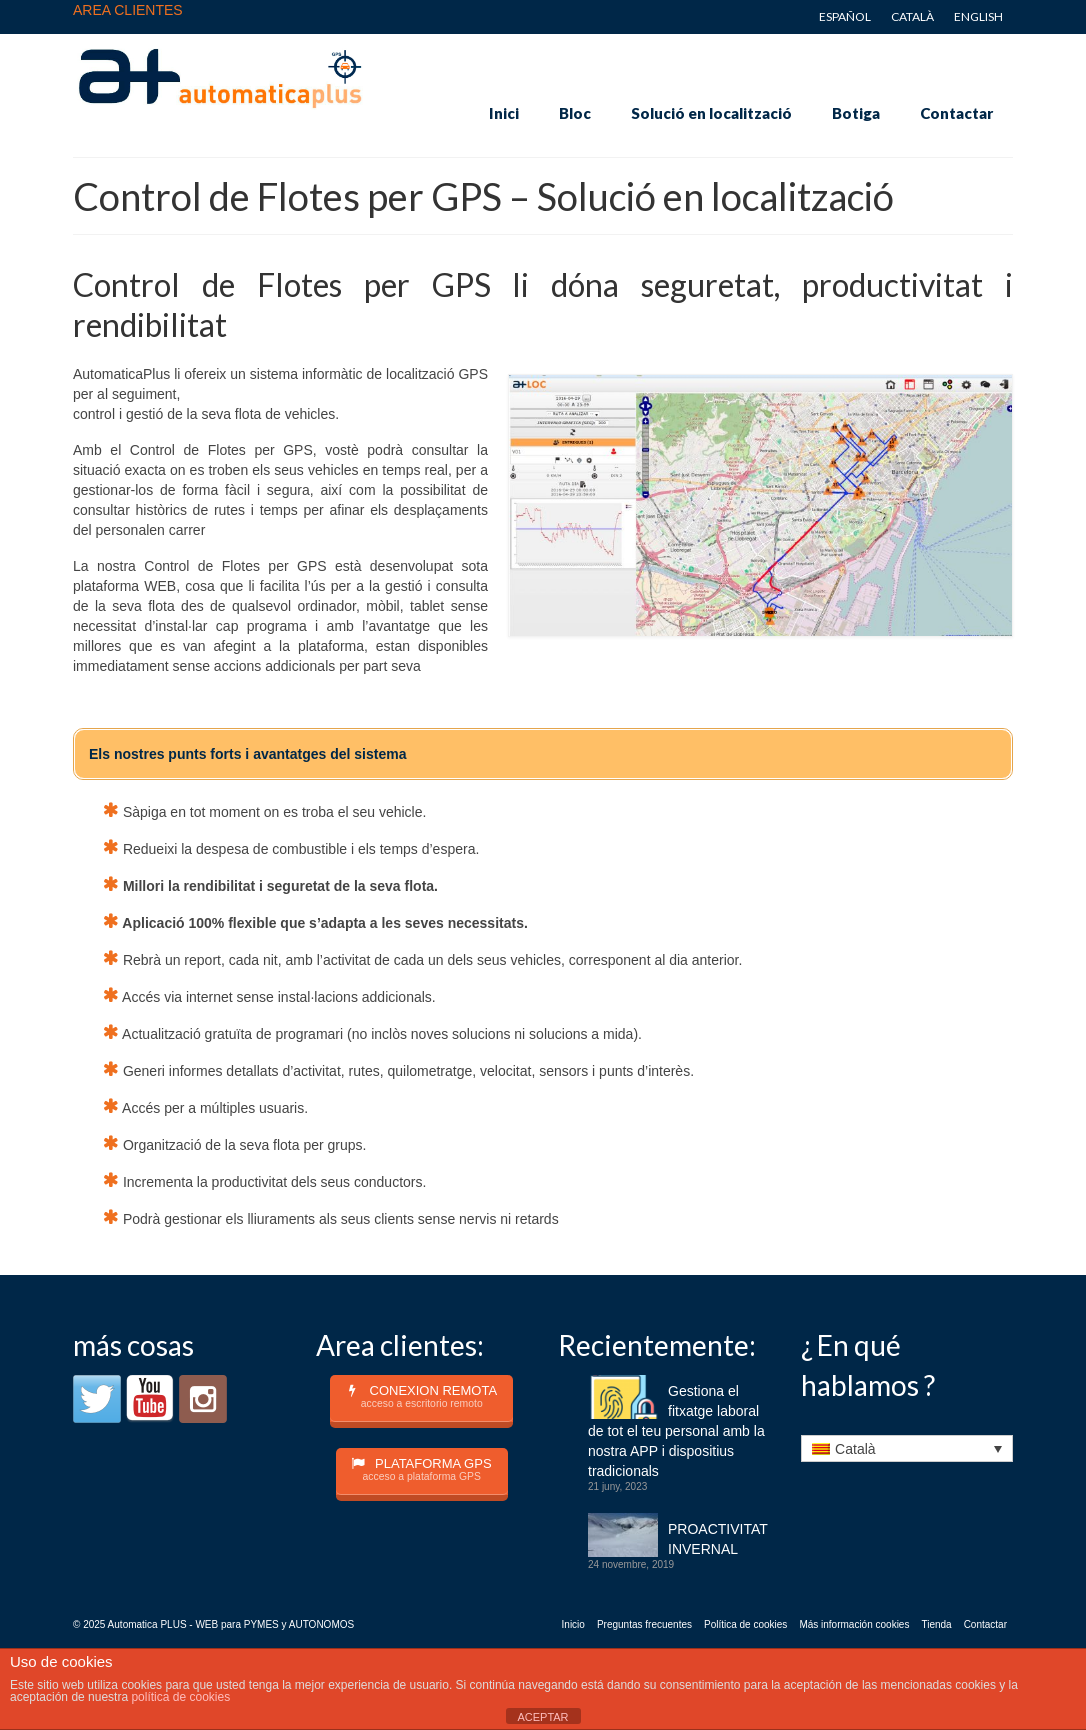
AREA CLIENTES (128, 10)
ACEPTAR (542, 1717)
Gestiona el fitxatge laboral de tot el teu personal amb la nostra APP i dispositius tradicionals (676, 1431)
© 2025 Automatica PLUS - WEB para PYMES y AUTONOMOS (213, 1624)
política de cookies (180, 1697)
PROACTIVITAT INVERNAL (718, 1539)
